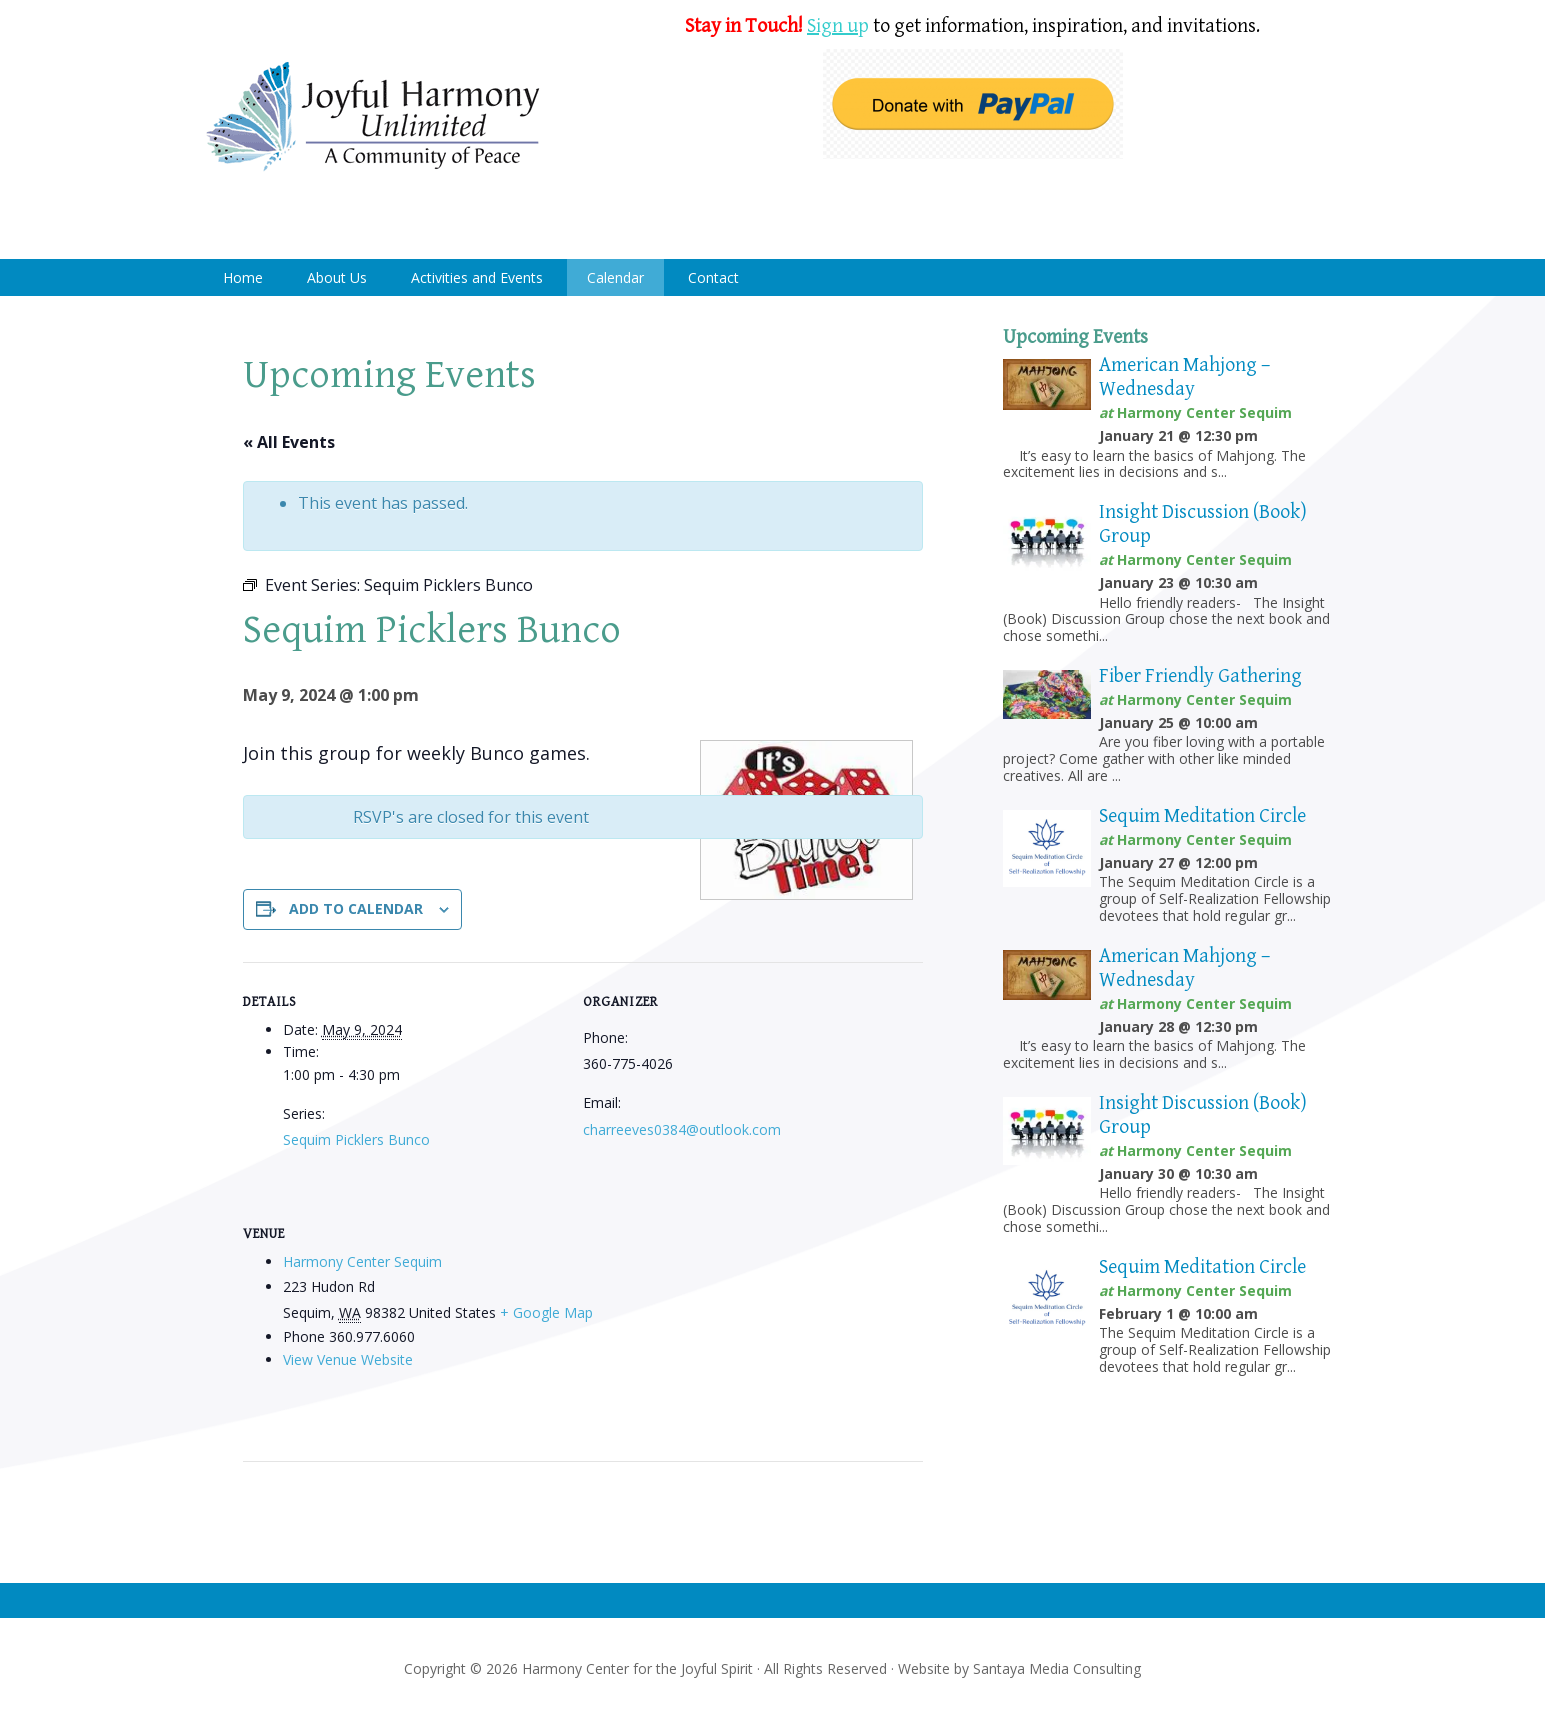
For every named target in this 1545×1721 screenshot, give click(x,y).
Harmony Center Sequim (373, 117)
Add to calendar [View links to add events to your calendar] (356, 908)
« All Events (289, 442)
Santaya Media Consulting (1057, 1668)
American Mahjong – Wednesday (1184, 377)
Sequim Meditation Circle (1202, 816)
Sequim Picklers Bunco (356, 1139)
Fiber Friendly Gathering (1200, 676)
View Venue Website (348, 1359)
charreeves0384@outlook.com (682, 1129)
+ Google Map (546, 1312)
